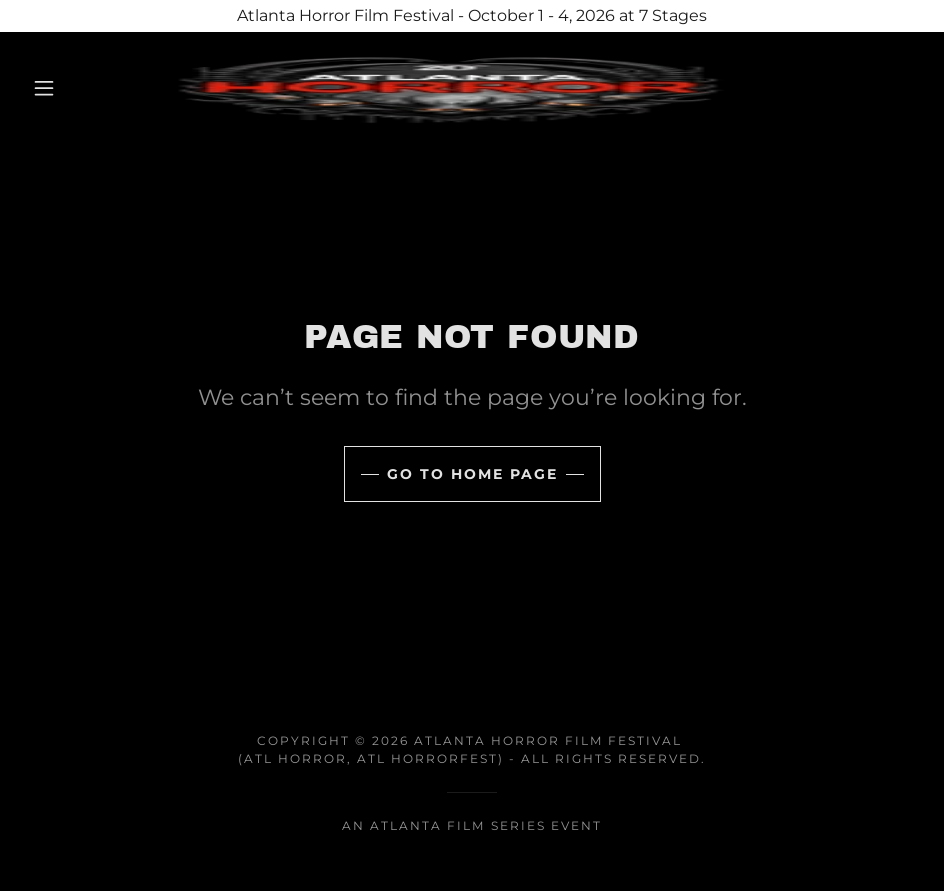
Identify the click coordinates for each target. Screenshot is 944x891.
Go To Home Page (472, 474)
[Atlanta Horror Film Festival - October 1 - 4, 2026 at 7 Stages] (472, 16)
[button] (45, 88)
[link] (448, 88)
